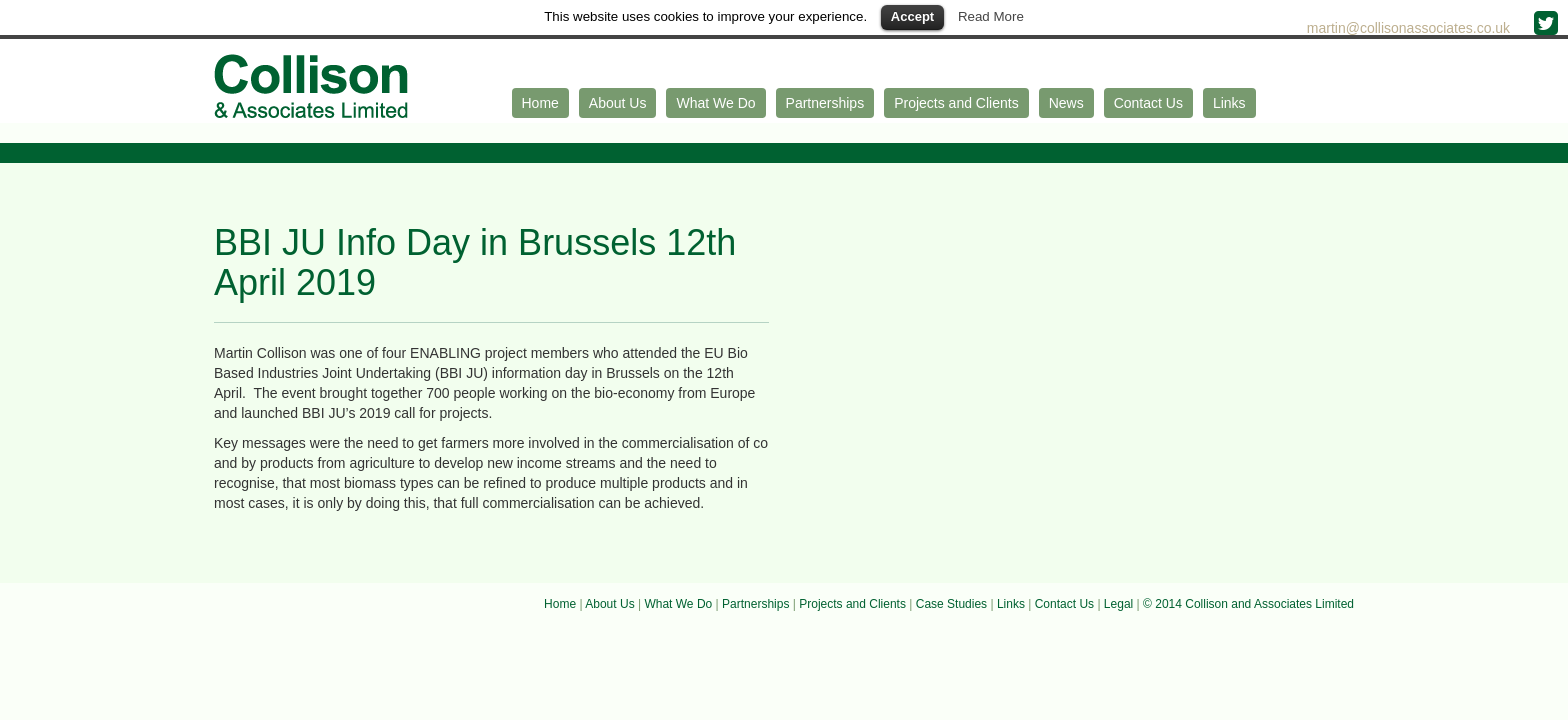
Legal (1118, 604)
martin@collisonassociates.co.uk (1410, 28)
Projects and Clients (956, 103)
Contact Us (1148, 103)
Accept (912, 16)
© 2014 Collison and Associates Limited (1248, 604)
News (1066, 103)
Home (540, 103)
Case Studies (951, 604)
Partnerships (825, 103)
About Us (618, 103)
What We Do (715, 103)
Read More (991, 16)
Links (1229, 103)
